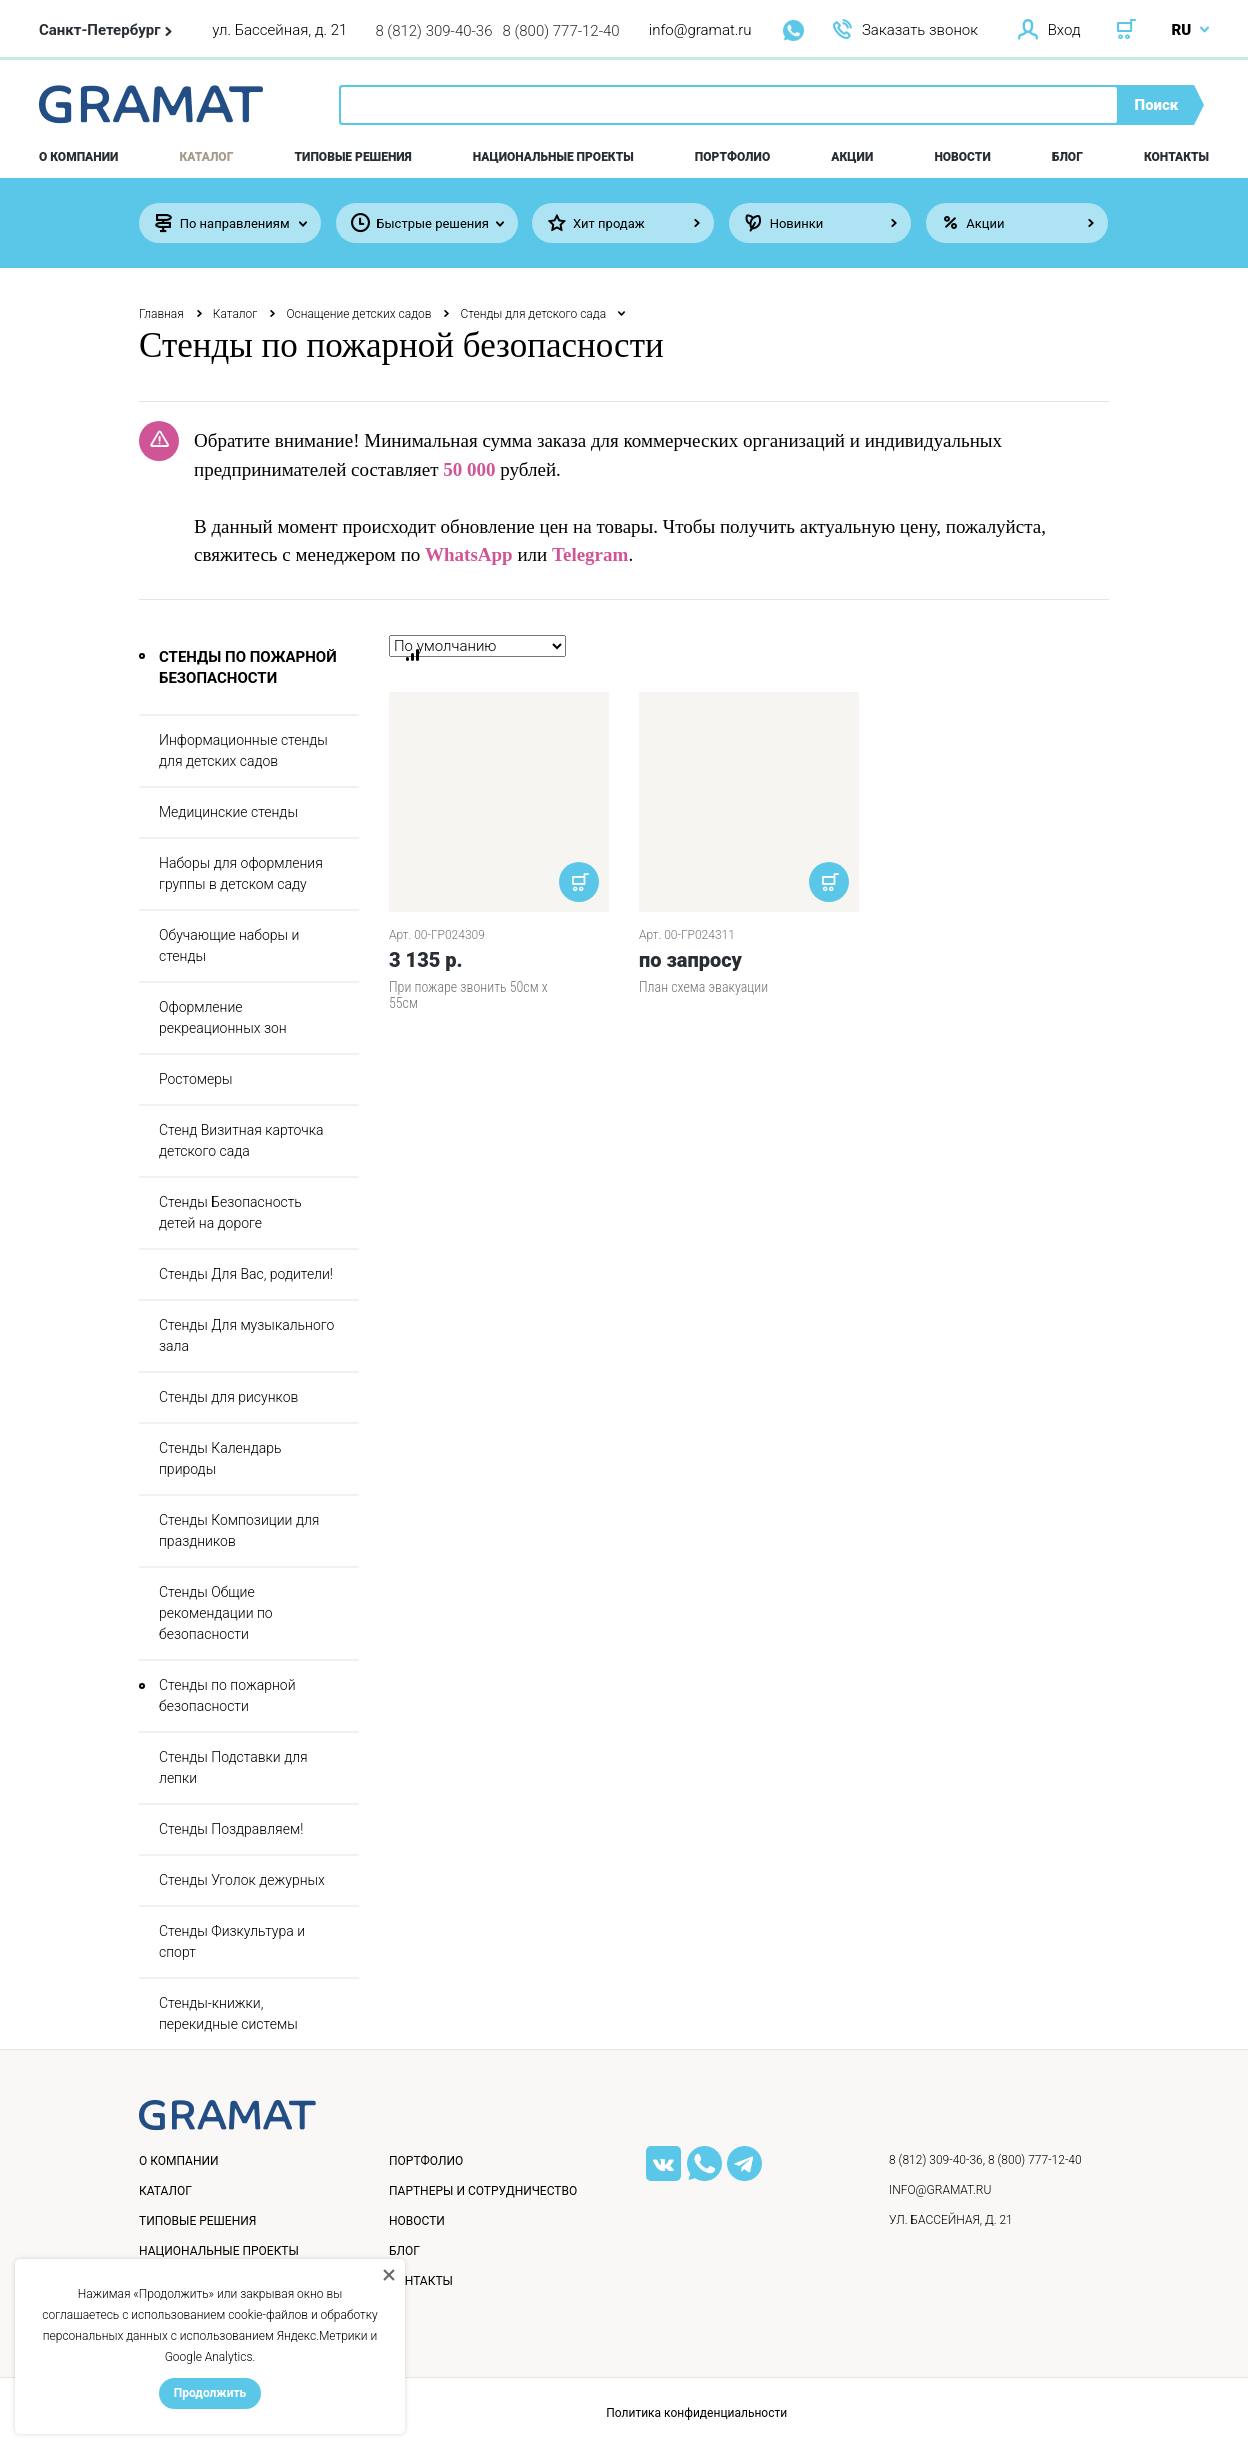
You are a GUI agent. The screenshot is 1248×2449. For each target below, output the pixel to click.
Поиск (1157, 105)
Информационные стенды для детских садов (243, 750)
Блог (1067, 157)
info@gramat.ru (700, 30)
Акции (852, 157)
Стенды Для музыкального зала (246, 1335)
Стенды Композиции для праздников (239, 1530)
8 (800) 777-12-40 (561, 31)
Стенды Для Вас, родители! (246, 1274)
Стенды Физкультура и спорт (232, 1941)
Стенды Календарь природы (220, 1458)
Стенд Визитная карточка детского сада (241, 1140)
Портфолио (732, 157)
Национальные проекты (553, 157)
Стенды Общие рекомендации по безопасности (216, 1613)
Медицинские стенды (228, 812)
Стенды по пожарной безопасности (227, 1695)
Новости (962, 157)
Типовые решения (353, 157)
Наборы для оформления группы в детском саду (241, 873)
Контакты (1176, 157)
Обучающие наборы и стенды (229, 945)
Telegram (590, 554)
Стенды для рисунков (228, 1397)
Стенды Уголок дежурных (242, 1880)
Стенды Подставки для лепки (233, 1767)
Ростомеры (196, 1079)
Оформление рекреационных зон (223, 1017)
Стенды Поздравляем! (231, 1829)
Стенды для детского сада (533, 314)
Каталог (207, 157)
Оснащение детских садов (358, 314)
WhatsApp (469, 554)
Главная (161, 314)
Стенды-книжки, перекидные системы (228, 2013)
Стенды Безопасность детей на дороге (230, 1212)
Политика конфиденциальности (696, 2413)
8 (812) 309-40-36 (433, 31)
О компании (78, 157)
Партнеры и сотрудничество (483, 2191)
